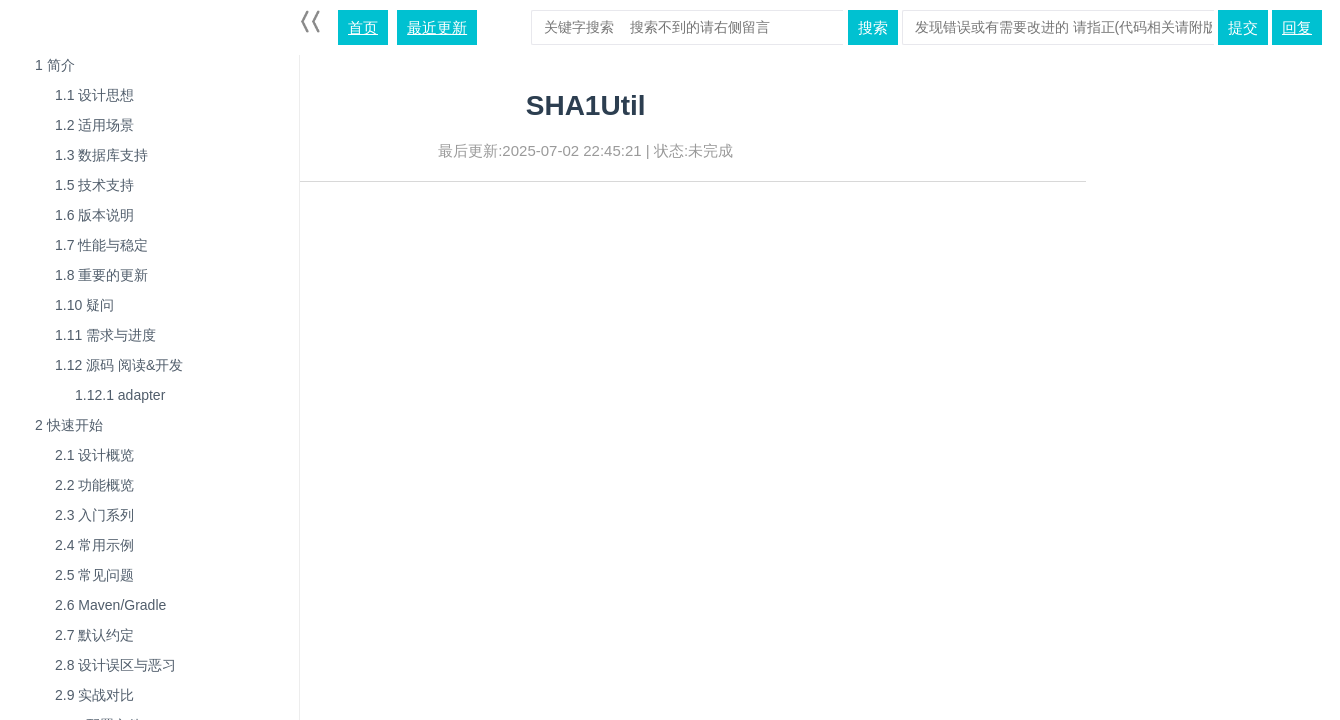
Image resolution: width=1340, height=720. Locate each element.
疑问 (84, 305)
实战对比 (94, 695)
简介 (55, 65)
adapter (120, 395)
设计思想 (94, 95)
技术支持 (94, 185)
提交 (1243, 27)
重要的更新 (101, 275)
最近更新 (437, 27)
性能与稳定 (101, 245)
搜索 (873, 27)
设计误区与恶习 (115, 665)
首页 (363, 27)
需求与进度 (105, 335)
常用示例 (94, 545)
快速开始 (69, 425)
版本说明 (94, 215)
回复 (1297, 27)
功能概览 (94, 485)
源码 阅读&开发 (119, 365)
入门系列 (94, 515)
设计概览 (94, 455)
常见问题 (94, 575)
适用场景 (94, 125)
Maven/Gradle (110, 605)
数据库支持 (101, 155)
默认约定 (94, 635)
